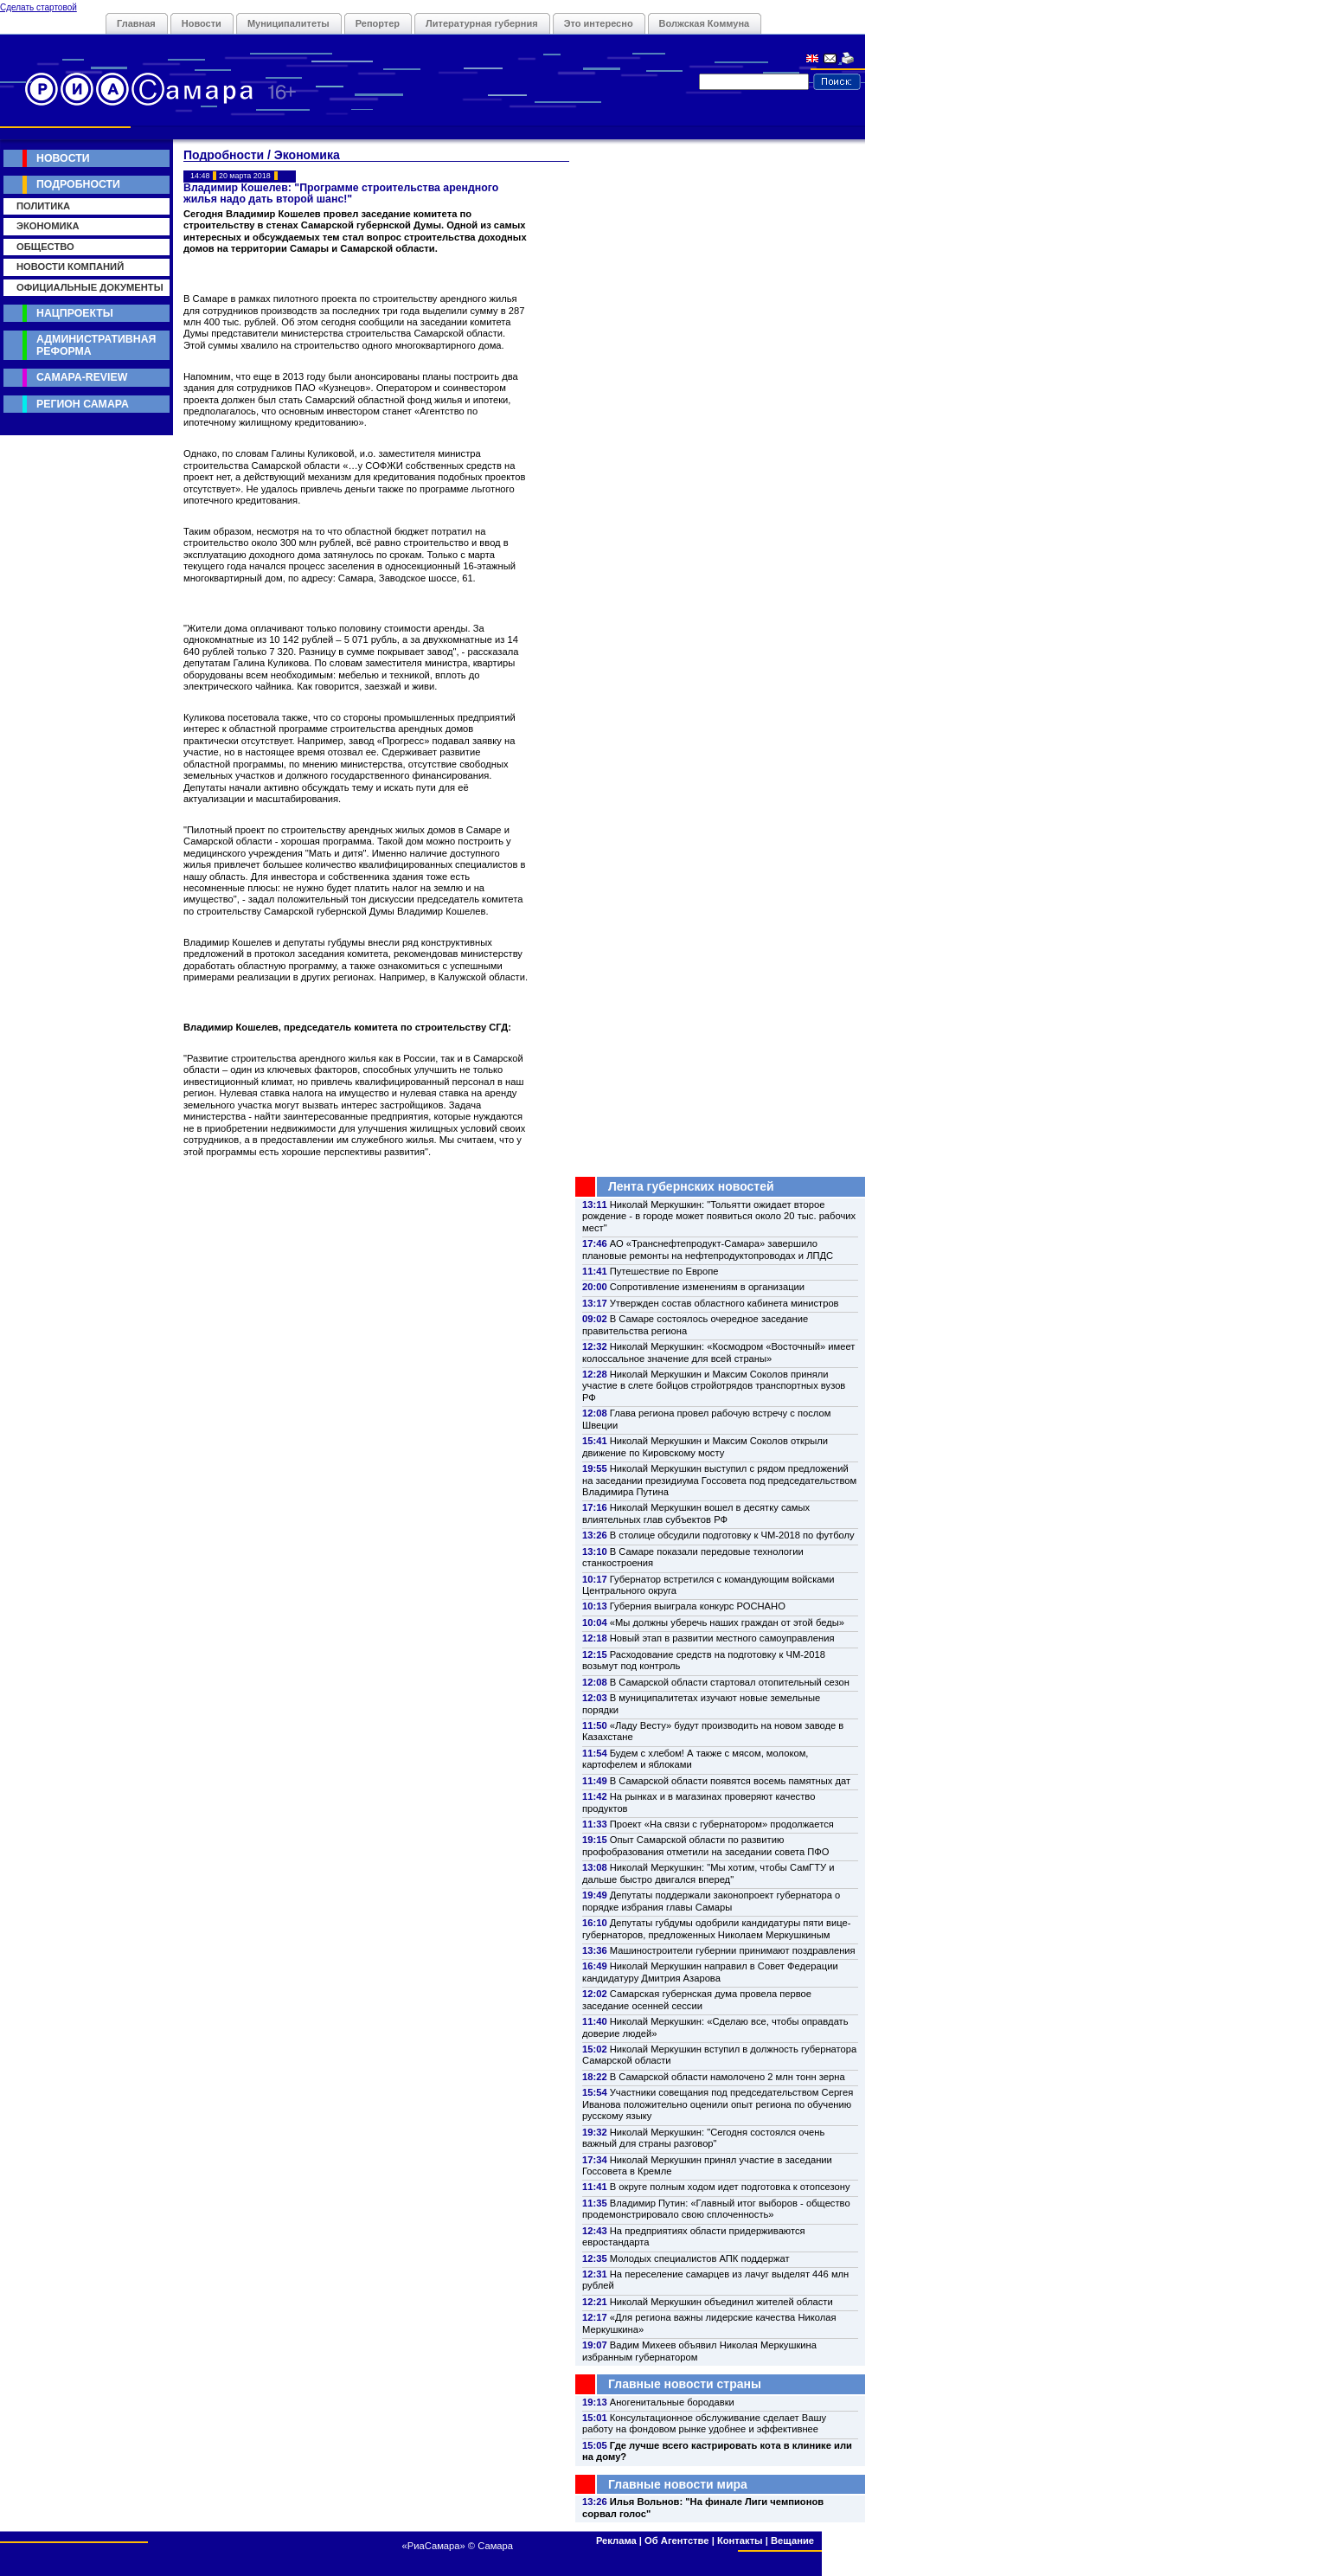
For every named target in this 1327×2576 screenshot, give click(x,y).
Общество (45, 246)
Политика (43, 206)
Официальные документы (89, 287)
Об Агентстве (676, 2540)
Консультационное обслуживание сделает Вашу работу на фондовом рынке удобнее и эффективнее (704, 2423)
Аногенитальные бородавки (672, 2402)
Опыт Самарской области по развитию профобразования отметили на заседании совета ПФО (706, 1845)
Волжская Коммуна (704, 23)
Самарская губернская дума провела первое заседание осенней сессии (696, 1999)
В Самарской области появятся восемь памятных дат (730, 1781)
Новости (201, 23)
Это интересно (598, 23)
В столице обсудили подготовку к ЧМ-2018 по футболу (732, 1535)
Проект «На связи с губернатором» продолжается (722, 1824)
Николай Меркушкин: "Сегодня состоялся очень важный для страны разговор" (703, 2138)
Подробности (78, 184)
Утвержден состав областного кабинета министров (724, 1303)
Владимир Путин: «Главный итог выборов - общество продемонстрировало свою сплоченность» (716, 2208)
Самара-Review (81, 377)
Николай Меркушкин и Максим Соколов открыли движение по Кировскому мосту (705, 1446)
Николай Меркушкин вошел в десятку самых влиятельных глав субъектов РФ (696, 1513)
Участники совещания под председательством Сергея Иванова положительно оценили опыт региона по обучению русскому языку (717, 2104)
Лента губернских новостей (691, 1186)
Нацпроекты (74, 313)
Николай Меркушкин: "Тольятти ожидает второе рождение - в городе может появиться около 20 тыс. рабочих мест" (719, 1216)
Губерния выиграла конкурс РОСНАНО (697, 1606)
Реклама (616, 2540)
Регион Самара (82, 404)
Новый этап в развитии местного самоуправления (722, 1638)
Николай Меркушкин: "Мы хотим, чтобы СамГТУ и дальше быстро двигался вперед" (708, 1873)
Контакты (740, 2540)
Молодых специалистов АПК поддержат (700, 2258)
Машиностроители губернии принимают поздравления (733, 1950)
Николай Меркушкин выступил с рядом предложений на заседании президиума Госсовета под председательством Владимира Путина (719, 1480)
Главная (136, 23)
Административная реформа (96, 345)
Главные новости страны (684, 2384)
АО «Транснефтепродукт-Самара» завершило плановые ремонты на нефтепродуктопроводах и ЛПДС (707, 1249)
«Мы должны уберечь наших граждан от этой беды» (727, 1622)
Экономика (48, 226)
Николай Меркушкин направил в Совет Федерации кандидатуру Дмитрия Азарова (710, 1971)
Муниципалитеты (288, 23)
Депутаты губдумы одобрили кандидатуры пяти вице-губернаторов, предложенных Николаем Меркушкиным (716, 1928)
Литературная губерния (482, 23)
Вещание (792, 2540)
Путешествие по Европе (664, 1271)
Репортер (378, 23)
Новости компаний (70, 266)
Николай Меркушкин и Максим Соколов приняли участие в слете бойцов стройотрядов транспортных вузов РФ (713, 1386)
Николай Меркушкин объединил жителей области (721, 2302)
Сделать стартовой (38, 7)
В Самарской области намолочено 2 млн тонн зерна (727, 2077)
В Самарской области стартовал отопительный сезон (729, 1682)
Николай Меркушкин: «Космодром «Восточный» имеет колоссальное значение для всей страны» (718, 1352)
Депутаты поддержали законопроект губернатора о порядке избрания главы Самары (711, 1900)
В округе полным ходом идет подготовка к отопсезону (730, 2186)
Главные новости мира (677, 2484)
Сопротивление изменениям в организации (707, 1287)
